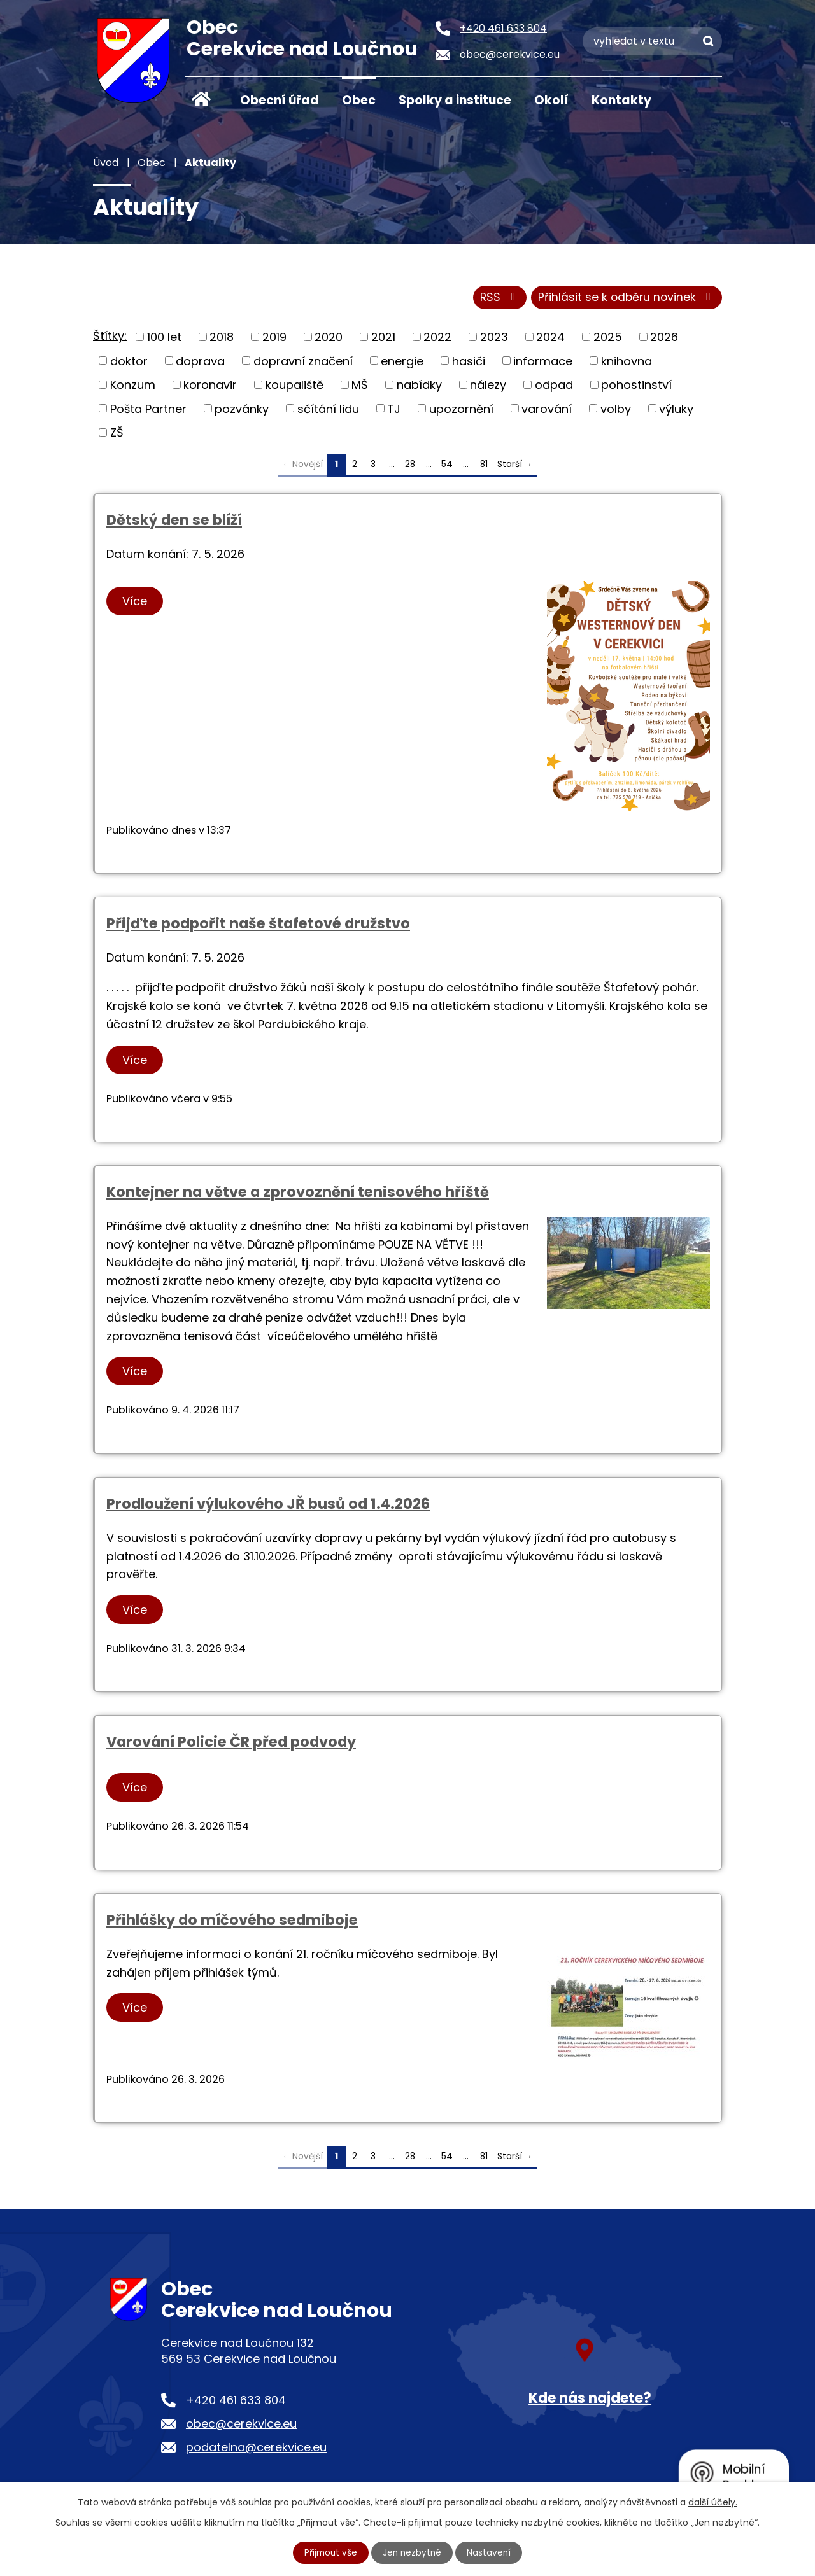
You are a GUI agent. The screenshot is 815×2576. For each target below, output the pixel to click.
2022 (437, 339)
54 (447, 466)
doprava (200, 362)
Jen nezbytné (413, 2552)
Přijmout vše (329, 2552)
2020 (329, 339)
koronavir (210, 387)
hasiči (468, 362)
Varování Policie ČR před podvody (231, 1744)
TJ (393, 410)
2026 (664, 339)
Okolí (551, 100)
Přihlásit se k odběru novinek (625, 299)
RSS (495, 299)
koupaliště (294, 387)
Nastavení (491, 2552)
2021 (383, 339)
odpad (554, 387)
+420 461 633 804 (236, 2402)
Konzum (132, 387)
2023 (494, 339)
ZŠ (117, 434)
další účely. (712, 2501)
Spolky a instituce (455, 100)
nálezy (488, 387)
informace (542, 362)
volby (615, 410)
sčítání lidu (328, 410)
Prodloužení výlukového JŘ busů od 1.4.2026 (268, 1505)
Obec (359, 100)
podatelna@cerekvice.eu (256, 2450)
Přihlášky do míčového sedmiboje (232, 1922)
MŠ (359, 387)
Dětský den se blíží (174, 522)
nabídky (419, 387)
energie (402, 362)
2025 (607, 339)
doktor (129, 362)
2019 (274, 339)
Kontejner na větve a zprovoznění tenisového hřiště (297, 1194)
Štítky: (110, 338)
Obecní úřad (279, 100)
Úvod (201, 99)
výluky (676, 410)
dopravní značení (303, 362)
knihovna (626, 362)
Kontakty (621, 100)
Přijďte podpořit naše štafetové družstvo (258, 926)
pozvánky (242, 410)
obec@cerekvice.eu (241, 2425)
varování (546, 410)
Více (136, 603)
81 (484, 466)
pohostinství (636, 387)
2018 (221, 339)
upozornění (461, 410)
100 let (164, 339)
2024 (550, 339)
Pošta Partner (148, 410)
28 (410, 466)
